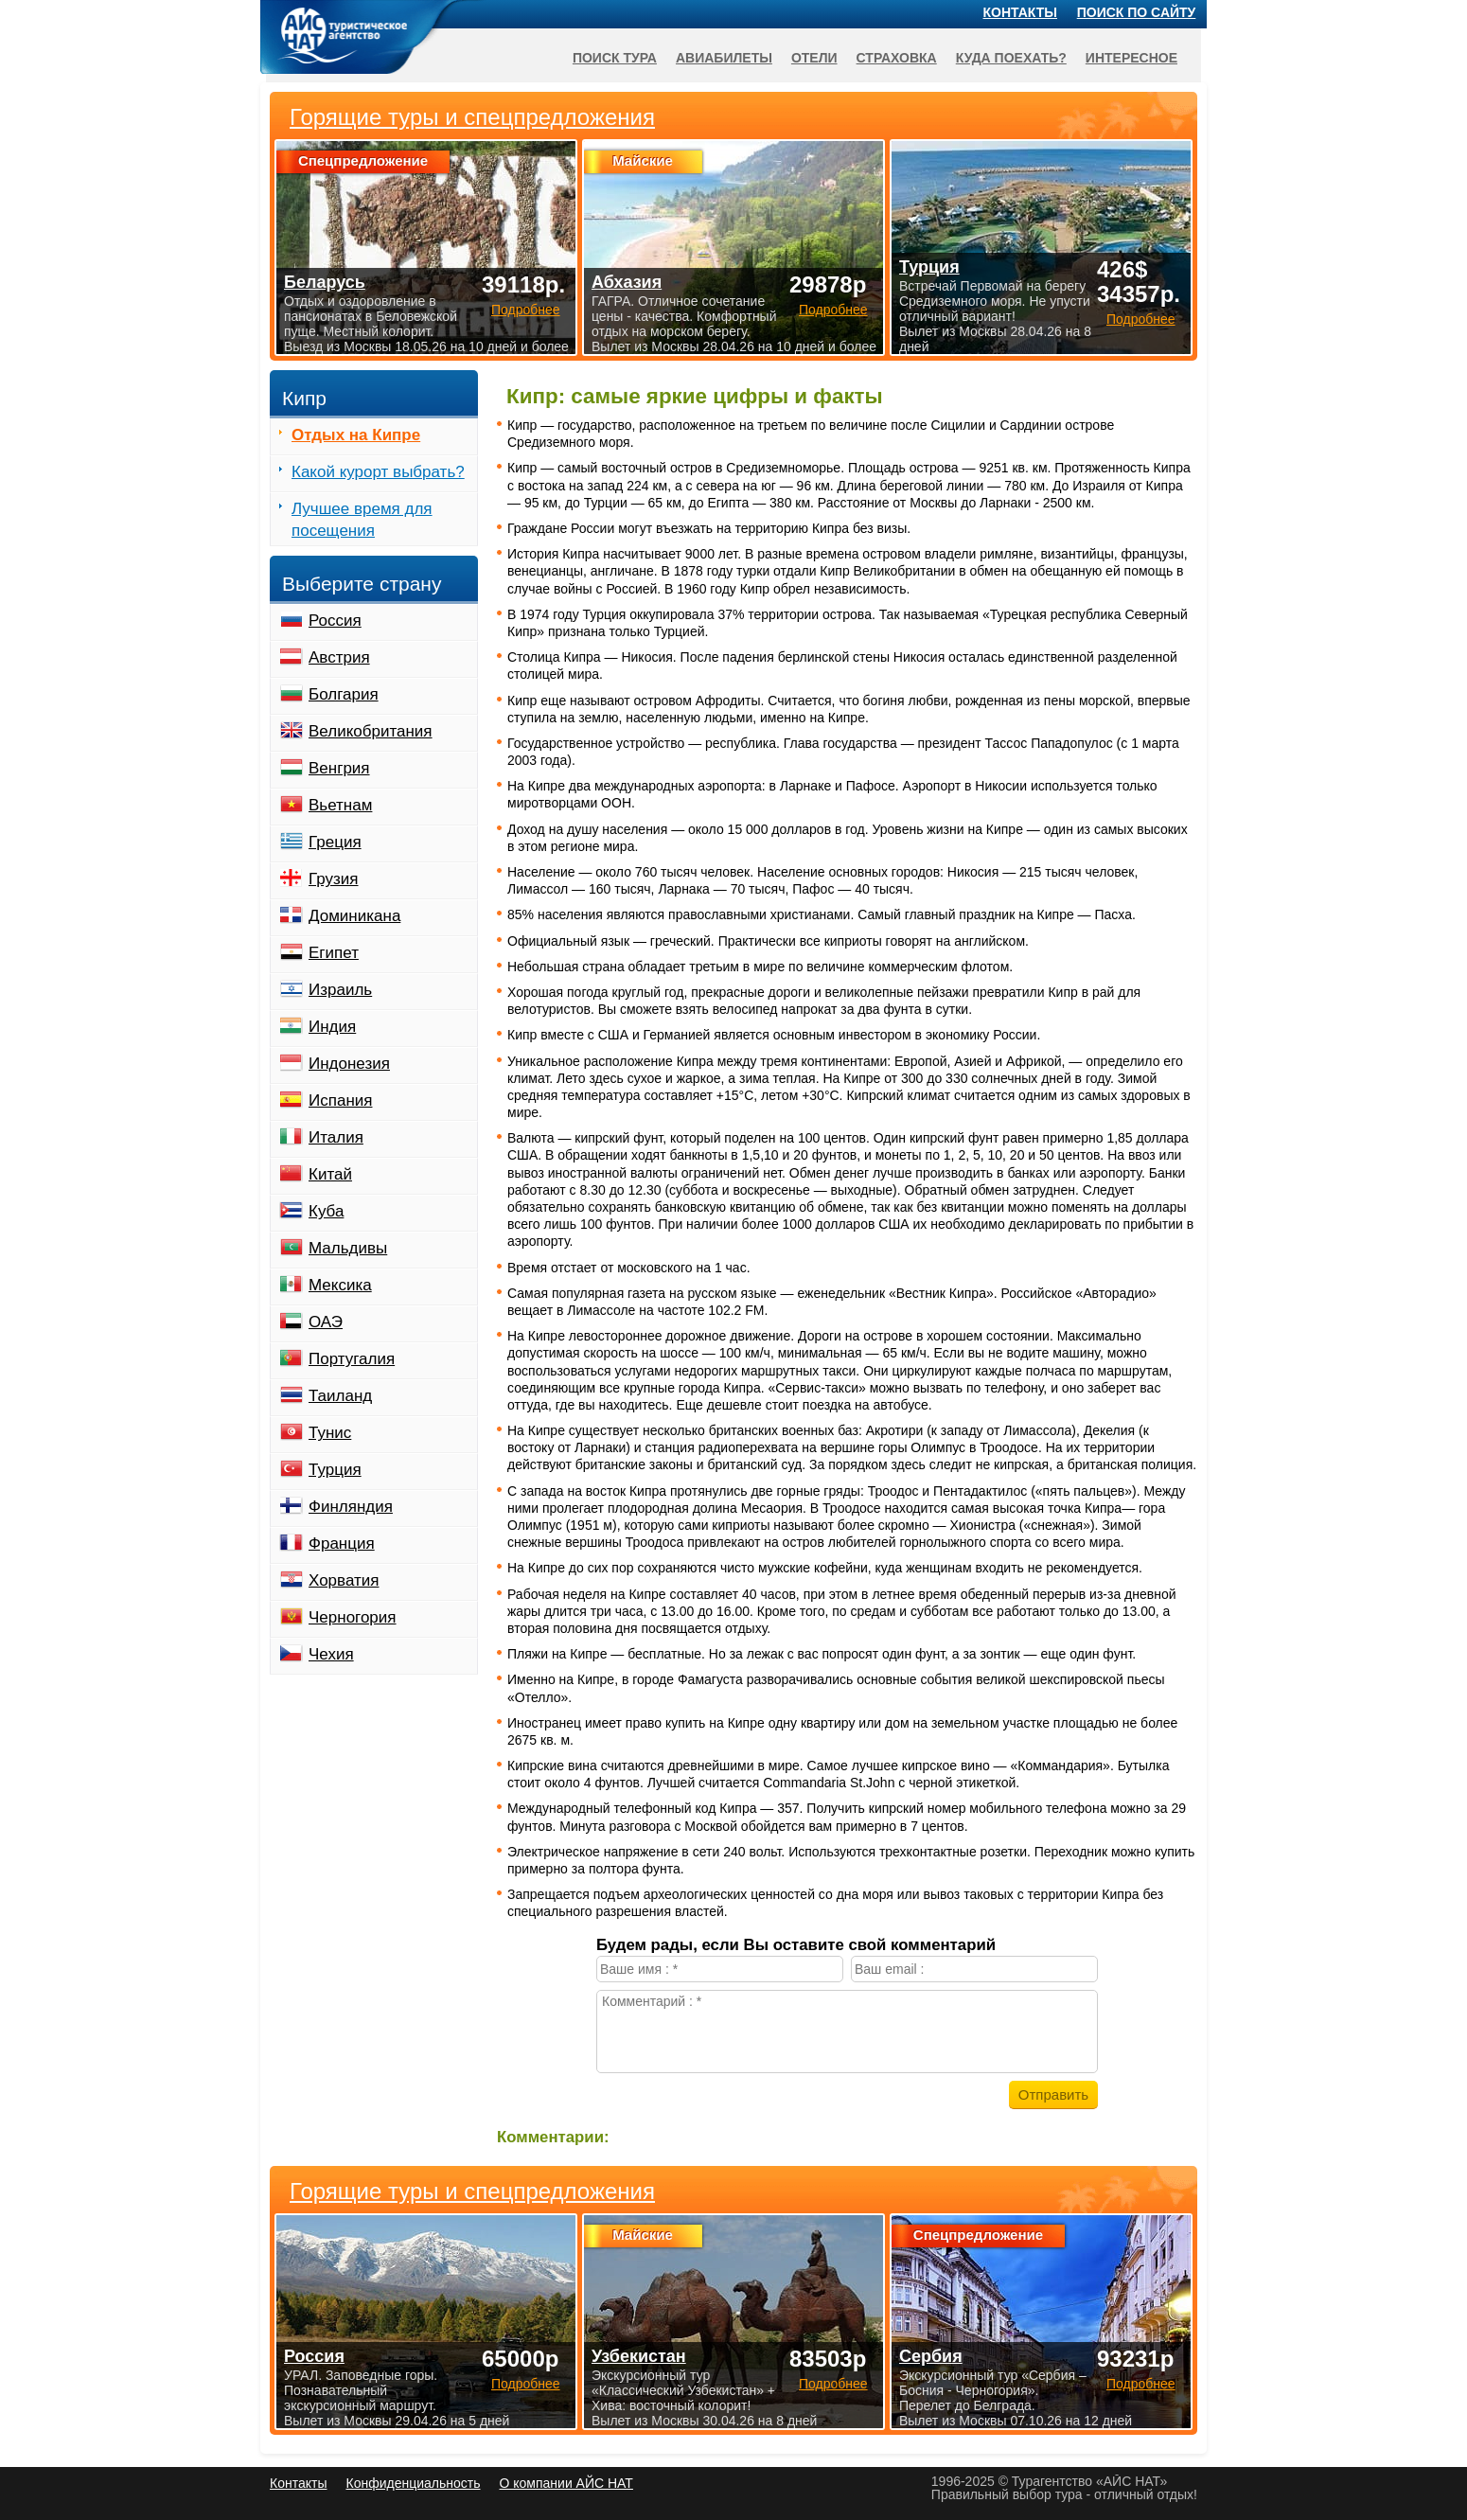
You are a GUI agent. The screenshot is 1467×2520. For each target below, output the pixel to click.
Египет (334, 953)
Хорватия (344, 1580)
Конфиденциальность (412, 2483)
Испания (340, 1100)
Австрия (339, 657)
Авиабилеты (724, 57)
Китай (330, 1174)
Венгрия (339, 768)
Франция (342, 1544)
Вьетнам (340, 805)
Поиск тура (615, 57)
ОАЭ (326, 1322)
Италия (336, 1137)
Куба (326, 1211)
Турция (335, 1470)
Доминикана (354, 916)
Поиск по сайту (1136, 12)
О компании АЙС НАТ (566, 2483)
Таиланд (340, 1396)
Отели (814, 57)
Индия (332, 1027)
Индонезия (349, 1064)
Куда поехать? (1011, 57)
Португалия (352, 1359)
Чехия (331, 1654)
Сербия (931, 2356)
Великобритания (371, 731)
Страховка (897, 57)
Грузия (334, 879)
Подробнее (525, 2383)
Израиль (340, 990)
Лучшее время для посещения (362, 520)
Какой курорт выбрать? (378, 472)
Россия (335, 621)
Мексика (340, 1285)
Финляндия (351, 1507)
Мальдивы (348, 1248)
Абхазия (627, 282)
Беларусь (324, 282)
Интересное (1131, 57)
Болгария (344, 694)
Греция (335, 842)
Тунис (330, 1433)
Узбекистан (639, 2356)
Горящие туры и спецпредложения (472, 2191)
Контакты (1020, 12)
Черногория (353, 1617)
